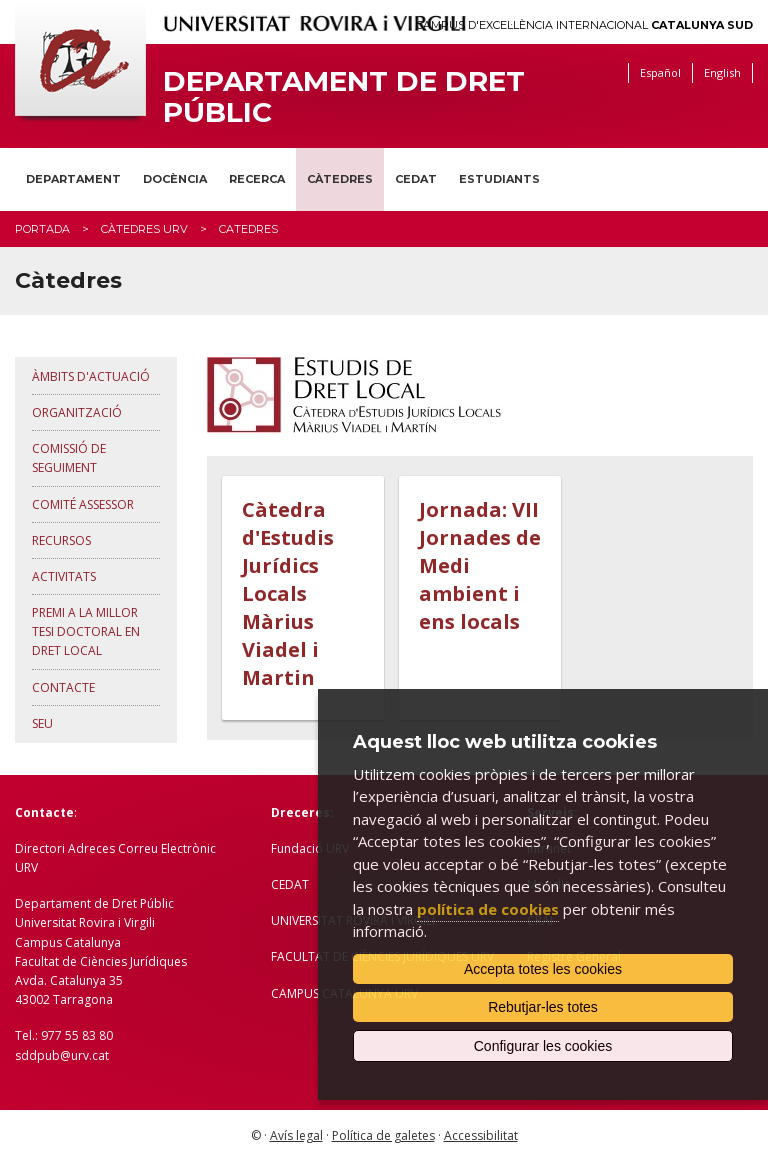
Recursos (61, 540)
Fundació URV (310, 848)
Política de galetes (383, 1135)
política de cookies (488, 909)
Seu (42, 723)
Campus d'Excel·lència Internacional (584, 25)
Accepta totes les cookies (543, 969)
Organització (77, 412)
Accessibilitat (481, 1135)
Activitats (64, 576)
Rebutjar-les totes (543, 1007)
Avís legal (296, 1135)
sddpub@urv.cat (62, 1055)
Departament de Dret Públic (344, 97)
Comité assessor (83, 504)
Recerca (257, 179)
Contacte (63, 687)
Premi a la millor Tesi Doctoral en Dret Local (86, 631)
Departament (73, 179)
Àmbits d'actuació (91, 376)
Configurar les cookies (543, 1046)
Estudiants (499, 179)
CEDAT (416, 179)
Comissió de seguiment (69, 458)
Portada (42, 229)
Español (660, 72)
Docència (175, 179)
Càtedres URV (144, 229)
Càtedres (340, 179)
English (722, 72)
